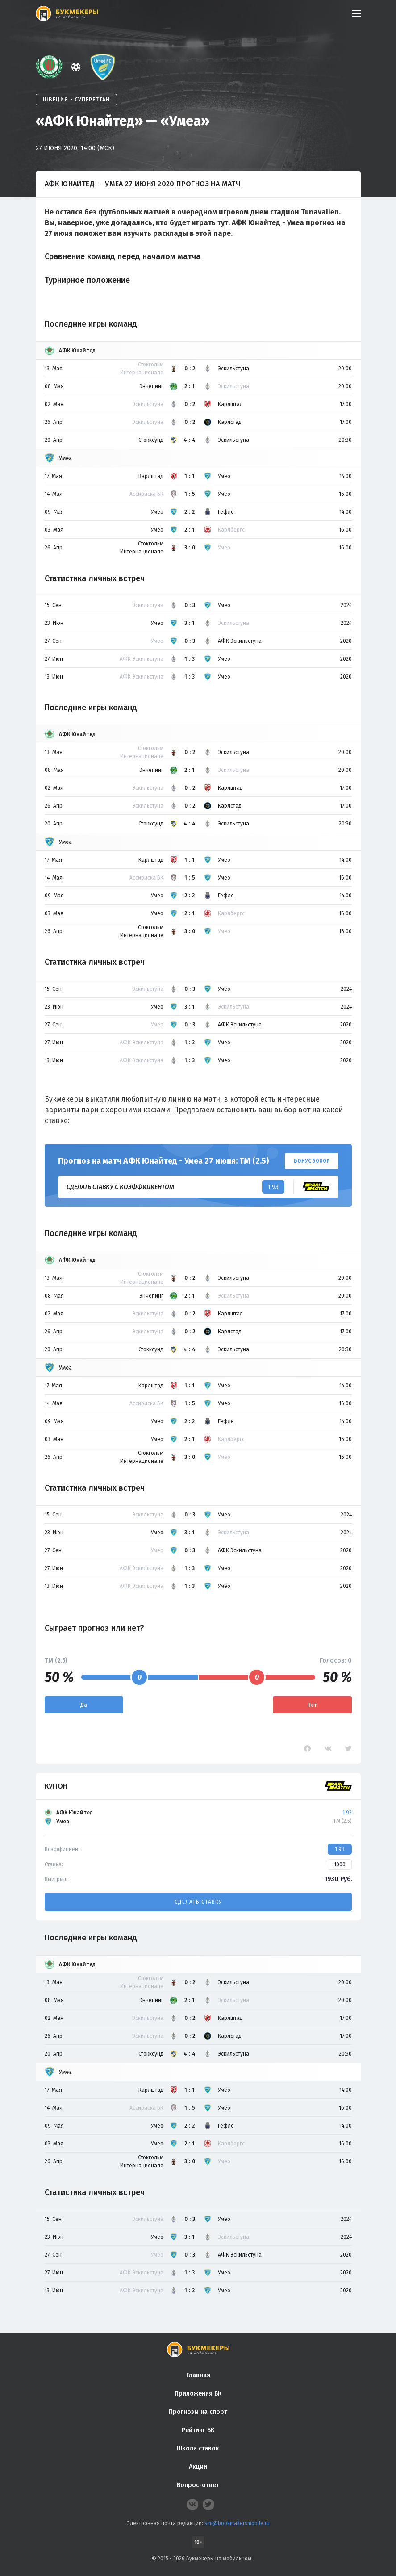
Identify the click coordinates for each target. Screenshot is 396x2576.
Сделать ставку (198, 1902)
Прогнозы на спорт (198, 2412)
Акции (198, 2467)
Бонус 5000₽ (311, 1161)
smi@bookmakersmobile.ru (237, 2523)
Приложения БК (198, 2393)
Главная (198, 2375)
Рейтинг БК (198, 2430)
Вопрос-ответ (198, 2485)
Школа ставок (198, 2448)
